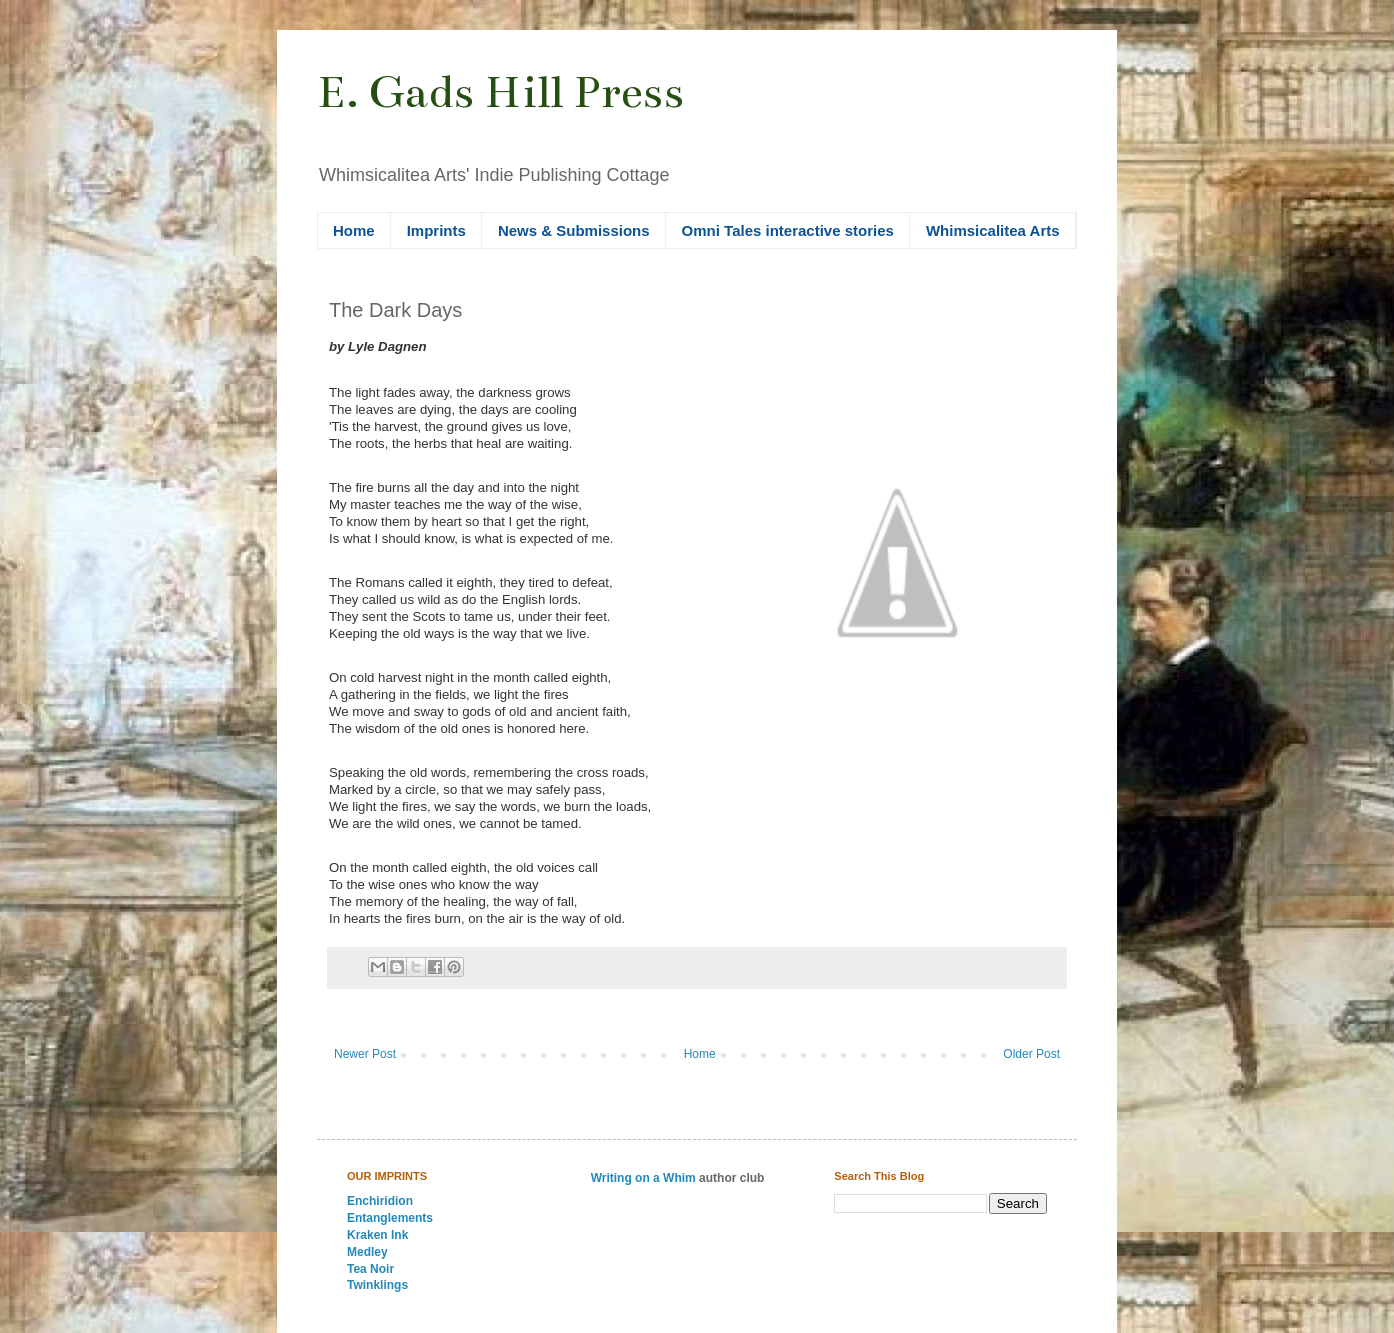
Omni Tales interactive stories (788, 230)
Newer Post (365, 1054)
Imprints (436, 230)
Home (354, 230)
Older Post (1031, 1054)
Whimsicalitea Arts (993, 230)
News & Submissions (574, 230)
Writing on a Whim (643, 1178)
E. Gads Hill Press (500, 92)
